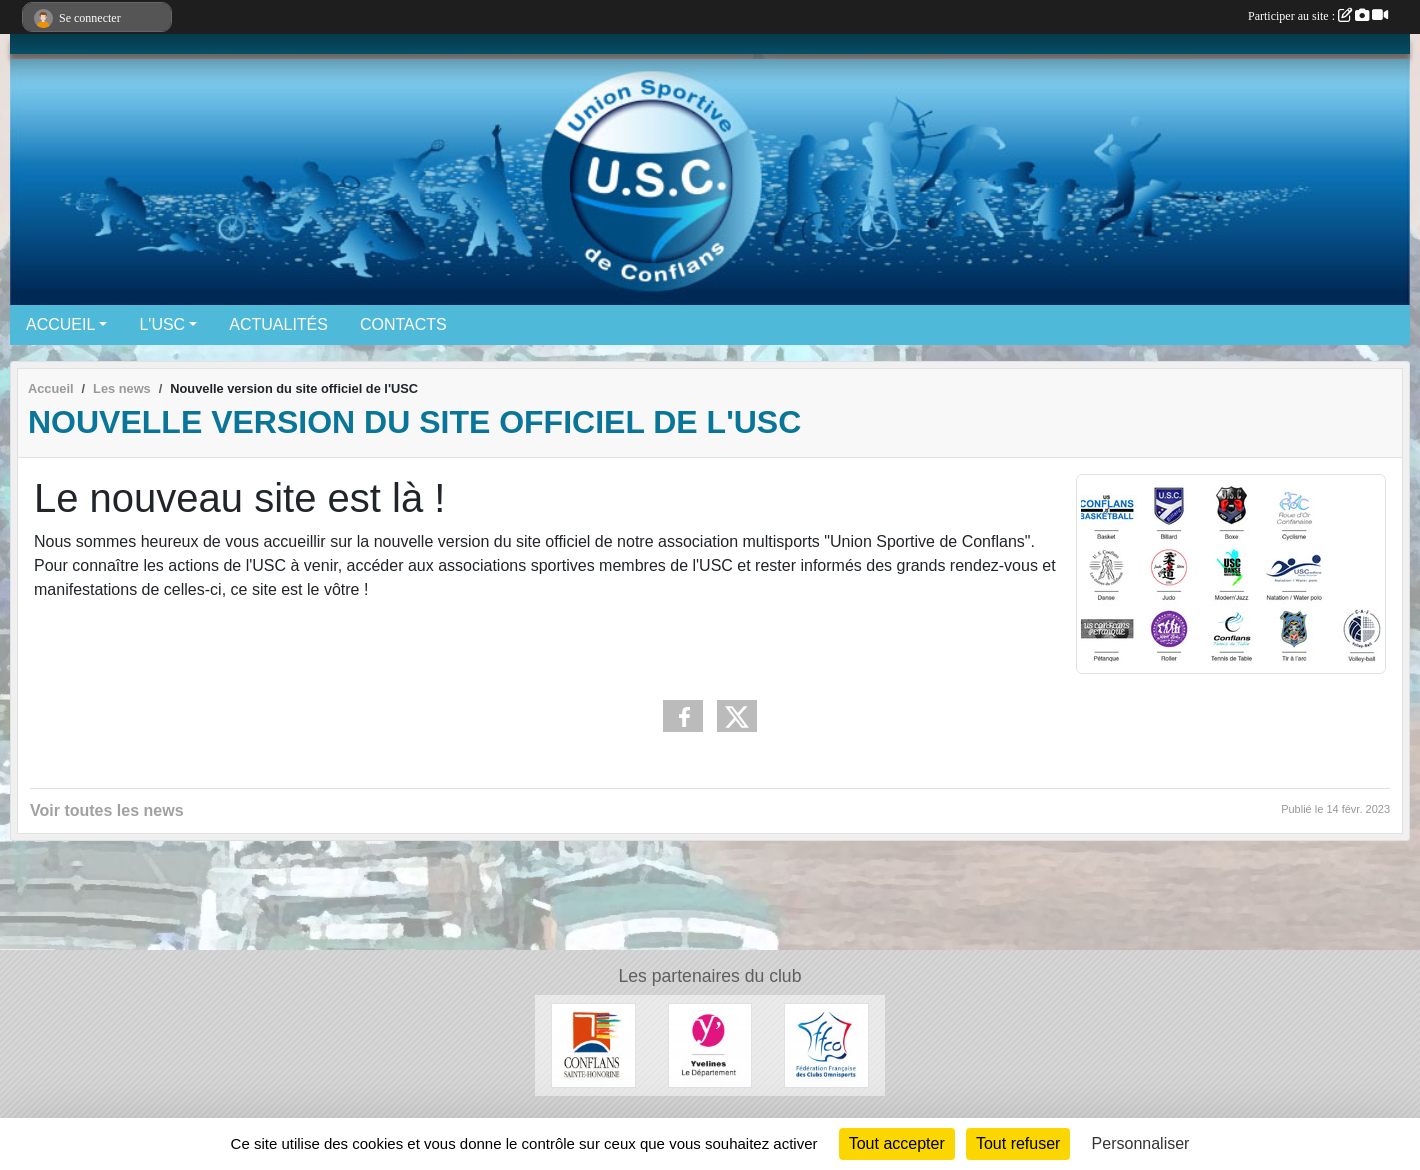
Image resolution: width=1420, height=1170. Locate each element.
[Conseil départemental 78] (710, 1044)
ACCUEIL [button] (60, 324)
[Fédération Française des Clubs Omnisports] (826, 1044)
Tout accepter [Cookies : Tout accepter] (897, 1143)
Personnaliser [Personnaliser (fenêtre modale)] (1141, 1143)
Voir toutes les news (107, 810)
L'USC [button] (162, 324)
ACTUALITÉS (278, 324)
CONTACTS (403, 324)
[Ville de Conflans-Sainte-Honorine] (593, 1044)
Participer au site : (1318, 16)
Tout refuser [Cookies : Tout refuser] (1018, 1143)
